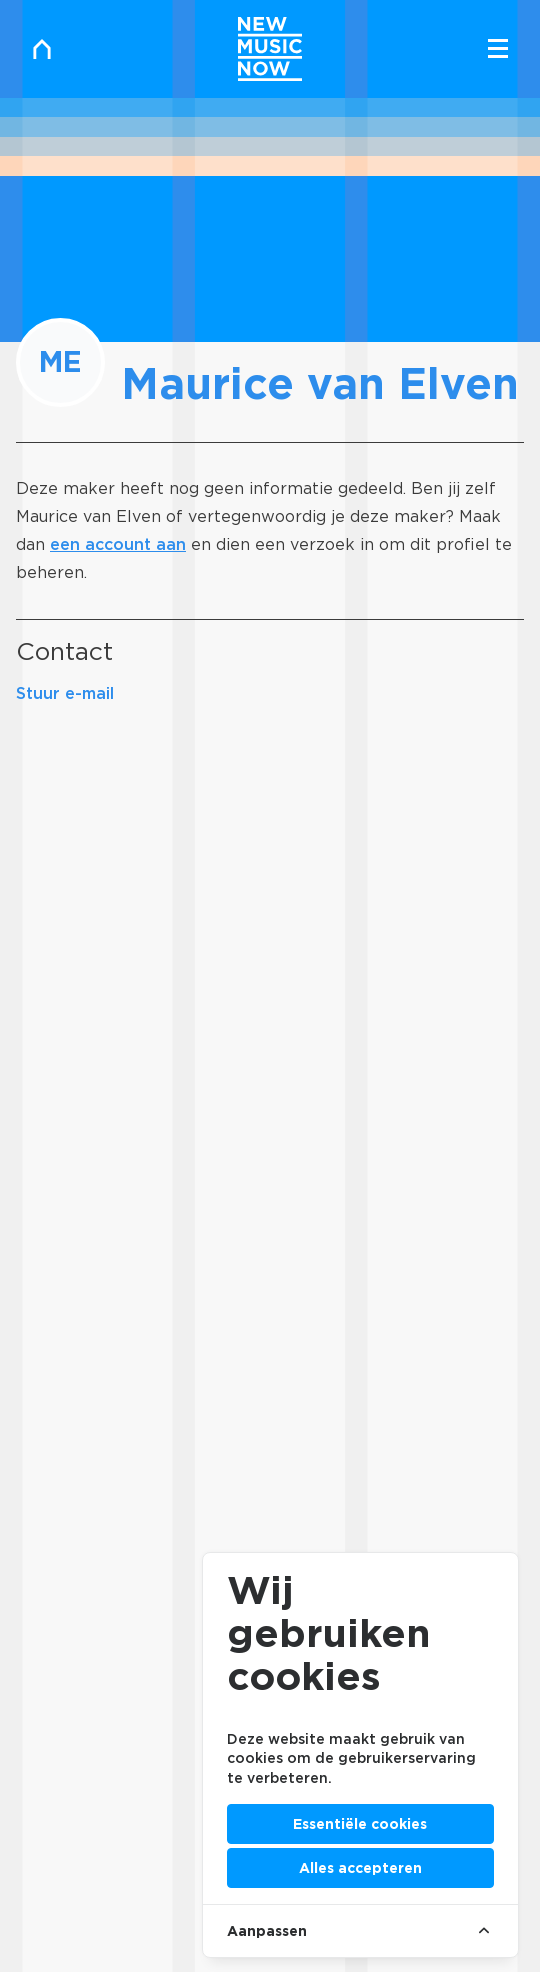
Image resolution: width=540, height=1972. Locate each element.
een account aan (118, 544)
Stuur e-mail (65, 693)
